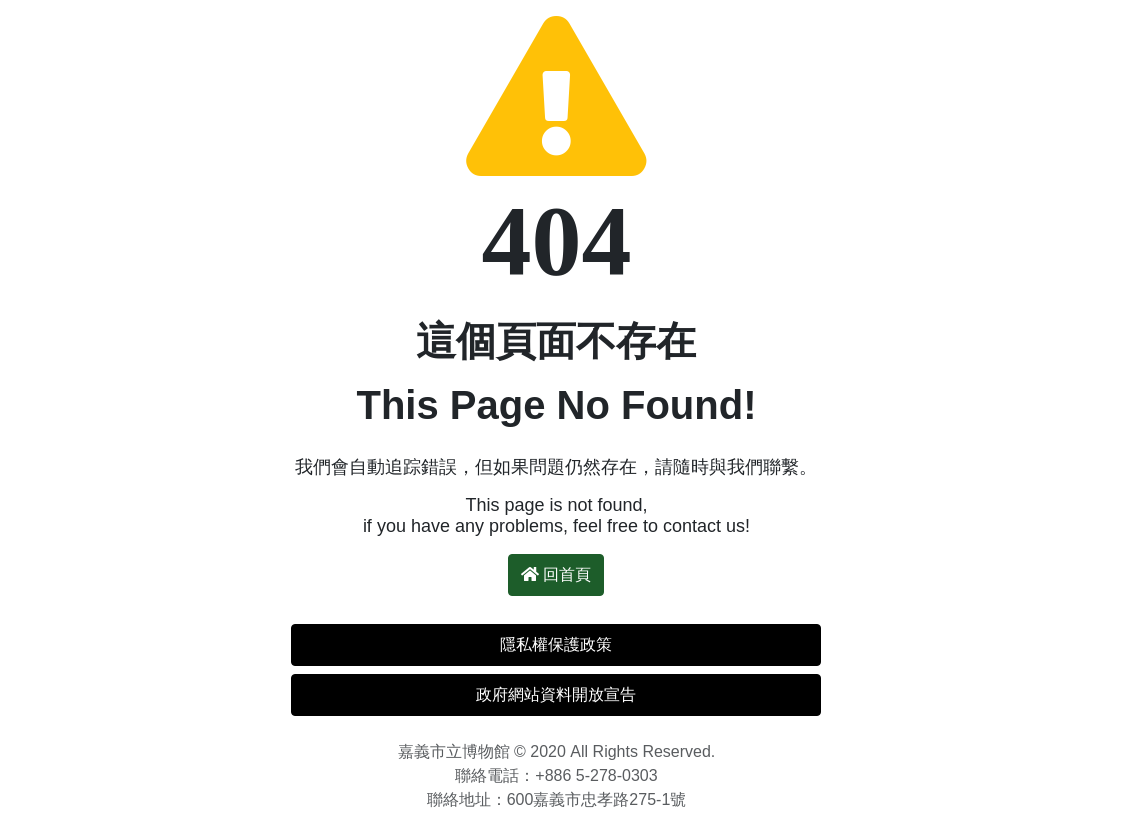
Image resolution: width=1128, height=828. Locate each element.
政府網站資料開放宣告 (556, 694)
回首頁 (556, 574)
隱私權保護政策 (556, 644)
